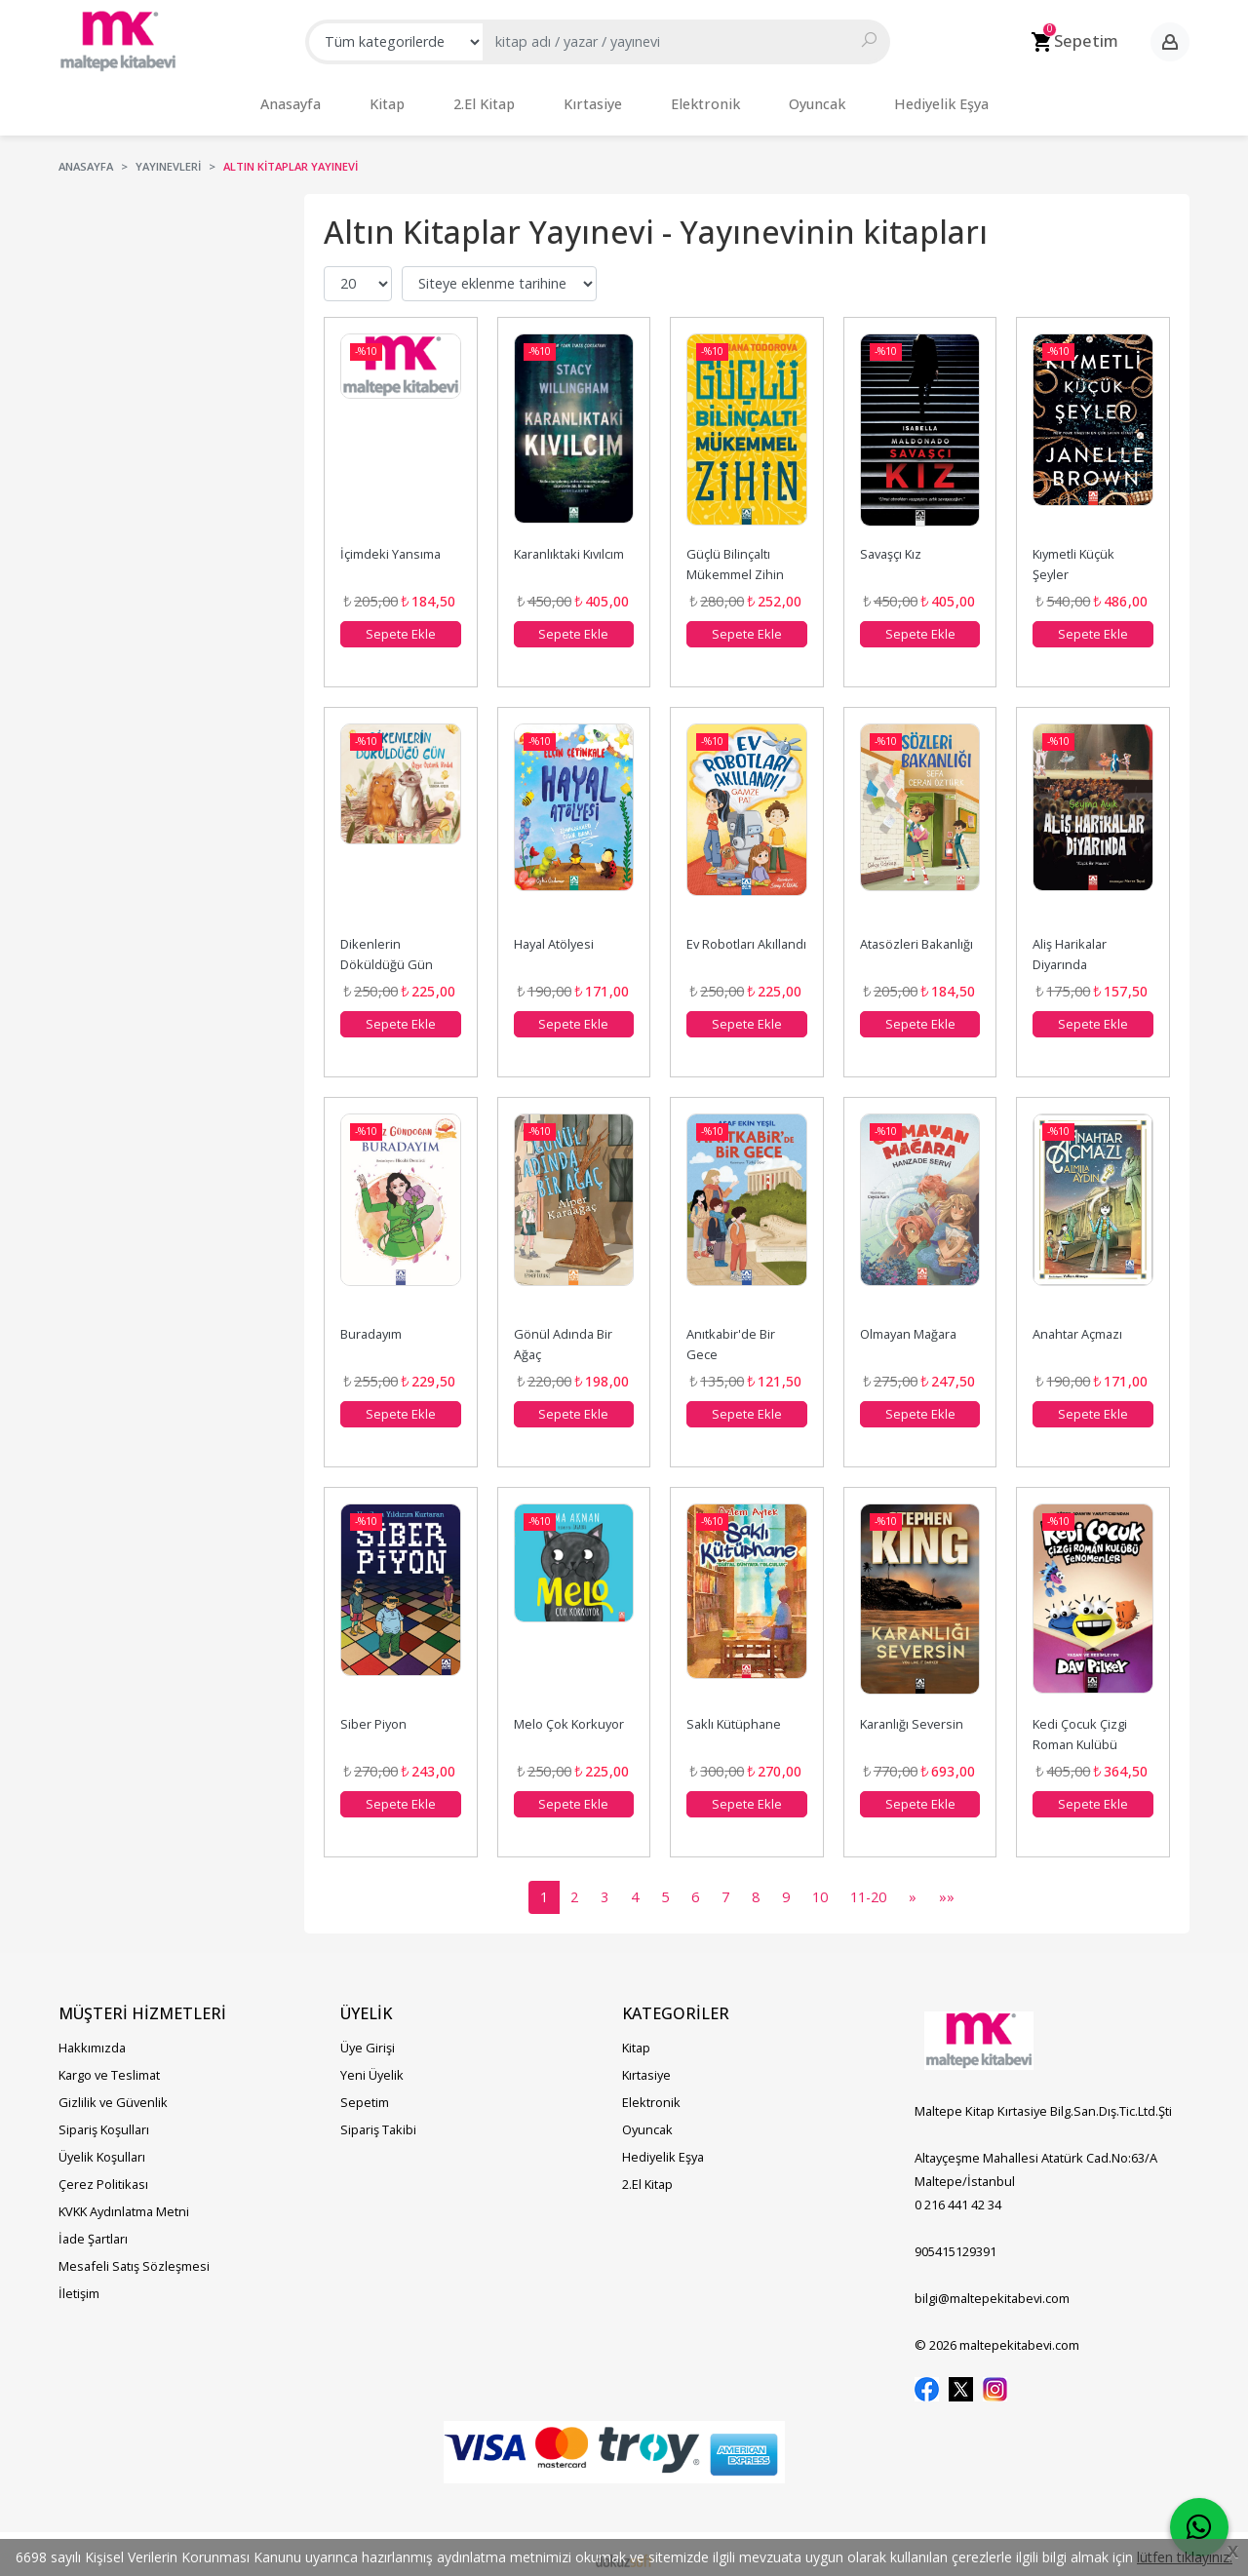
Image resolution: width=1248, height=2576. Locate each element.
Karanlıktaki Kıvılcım (569, 544)
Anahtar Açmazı (1077, 1324)
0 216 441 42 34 (958, 2195)
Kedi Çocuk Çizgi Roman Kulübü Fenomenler (1081, 1734)
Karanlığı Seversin (911, 1714)
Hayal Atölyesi (554, 934)
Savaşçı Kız (890, 544)
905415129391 (955, 2241)
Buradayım (371, 1324)
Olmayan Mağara (908, 1324)
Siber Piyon (373, 1714)
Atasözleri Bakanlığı (916, 934)
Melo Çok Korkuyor (569, 1714)
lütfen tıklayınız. (1184, 2557)
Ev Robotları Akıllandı (746, 934)
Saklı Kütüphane (733, 1714)
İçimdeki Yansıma (390, 544)
